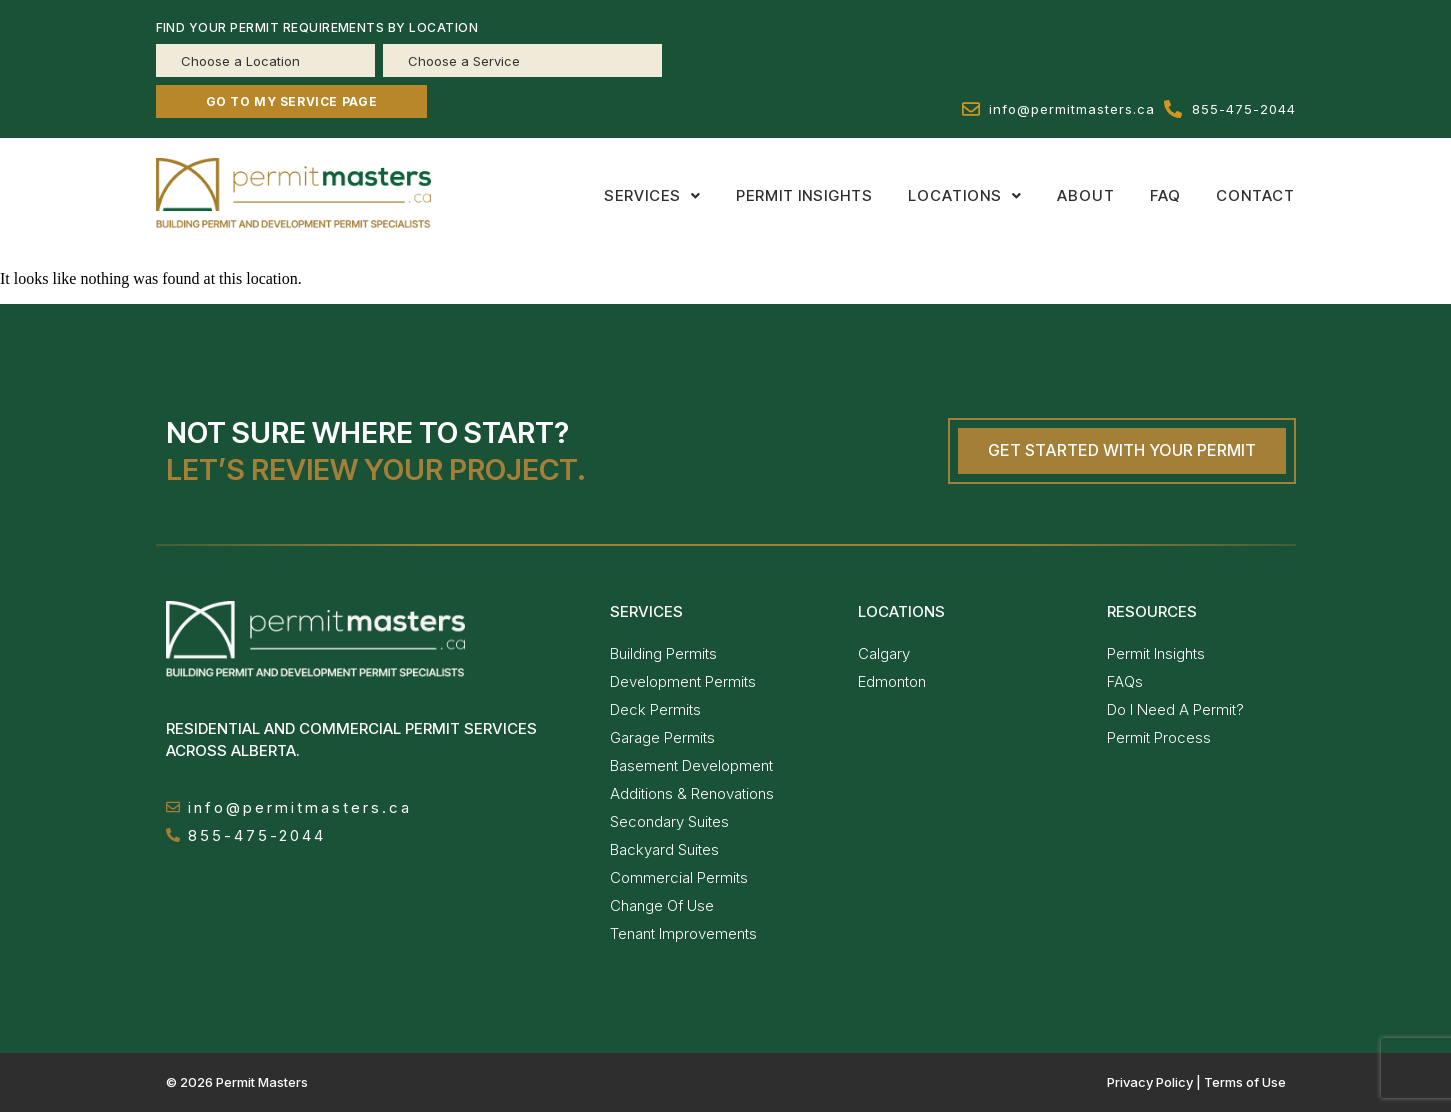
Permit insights (804, 195)
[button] (652, 195)
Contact (1255, 195)
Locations (965, 195)
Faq (1165, 195)
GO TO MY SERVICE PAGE (292, 101)
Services (652, 195)
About (1086, 195)
